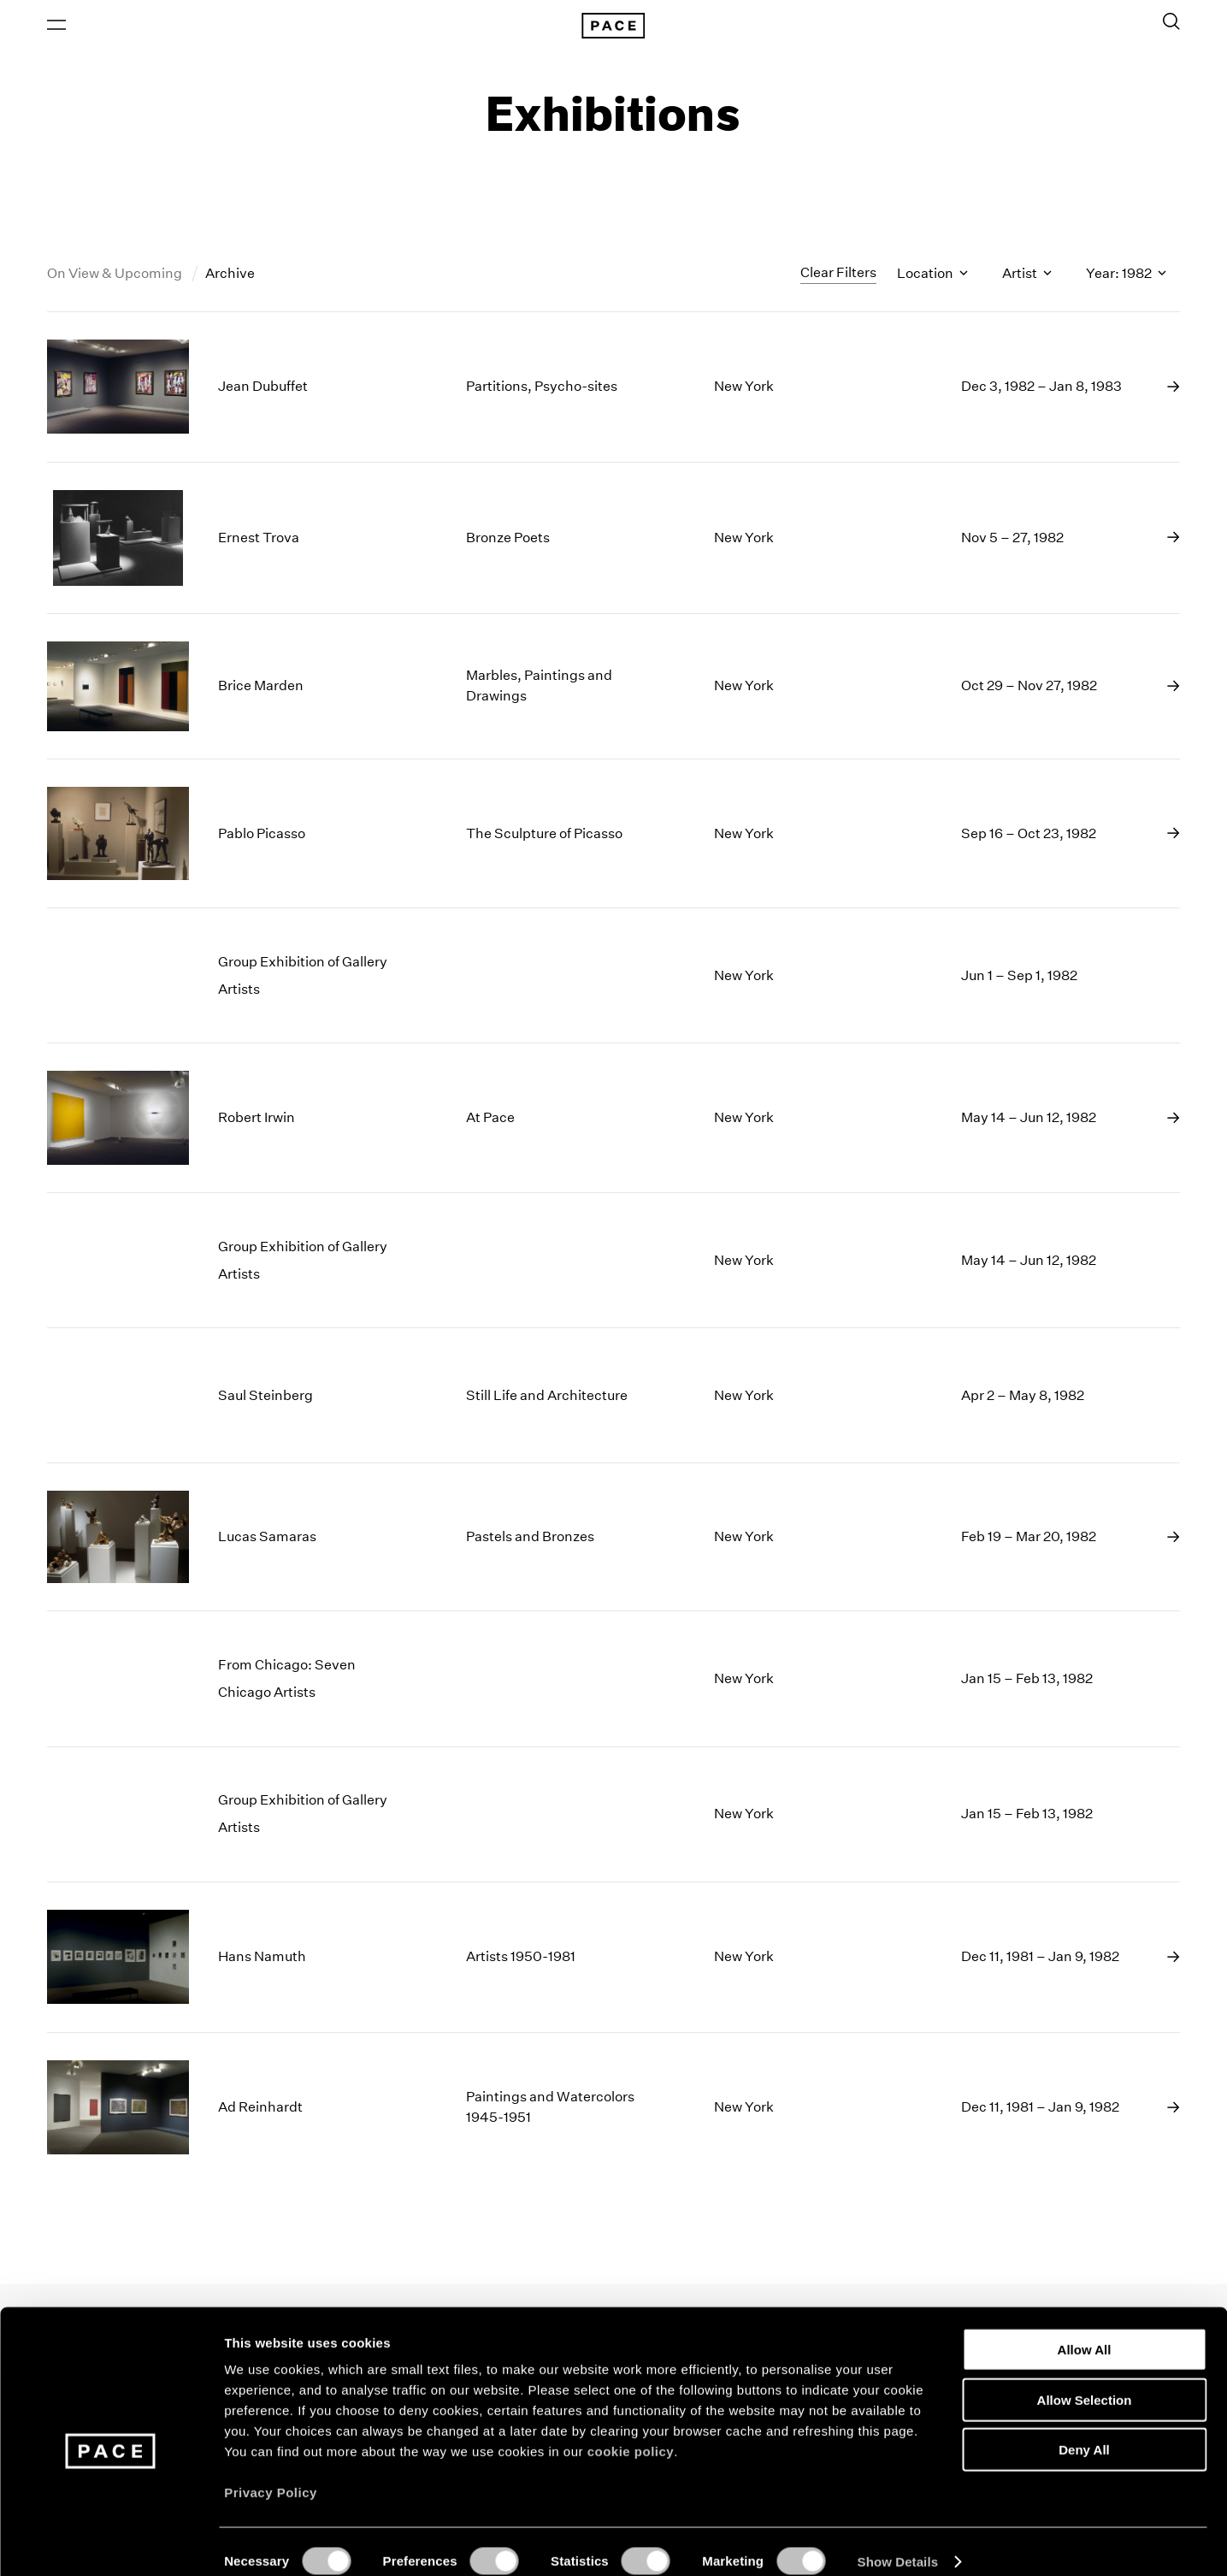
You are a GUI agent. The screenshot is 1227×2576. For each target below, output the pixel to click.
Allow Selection (1084, 2380)
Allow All (1085, 2330)
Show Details (898, 2542)
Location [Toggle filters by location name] (932, 277)
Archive (230, 277)
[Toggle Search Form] (1171, 23)
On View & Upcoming (116, 277)
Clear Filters (838, 276)
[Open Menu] (56, 26)
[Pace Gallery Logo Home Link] (613, 27)
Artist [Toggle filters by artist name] (1027, 277)
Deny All (1084, 2430)
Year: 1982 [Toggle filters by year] (1126, 277)
